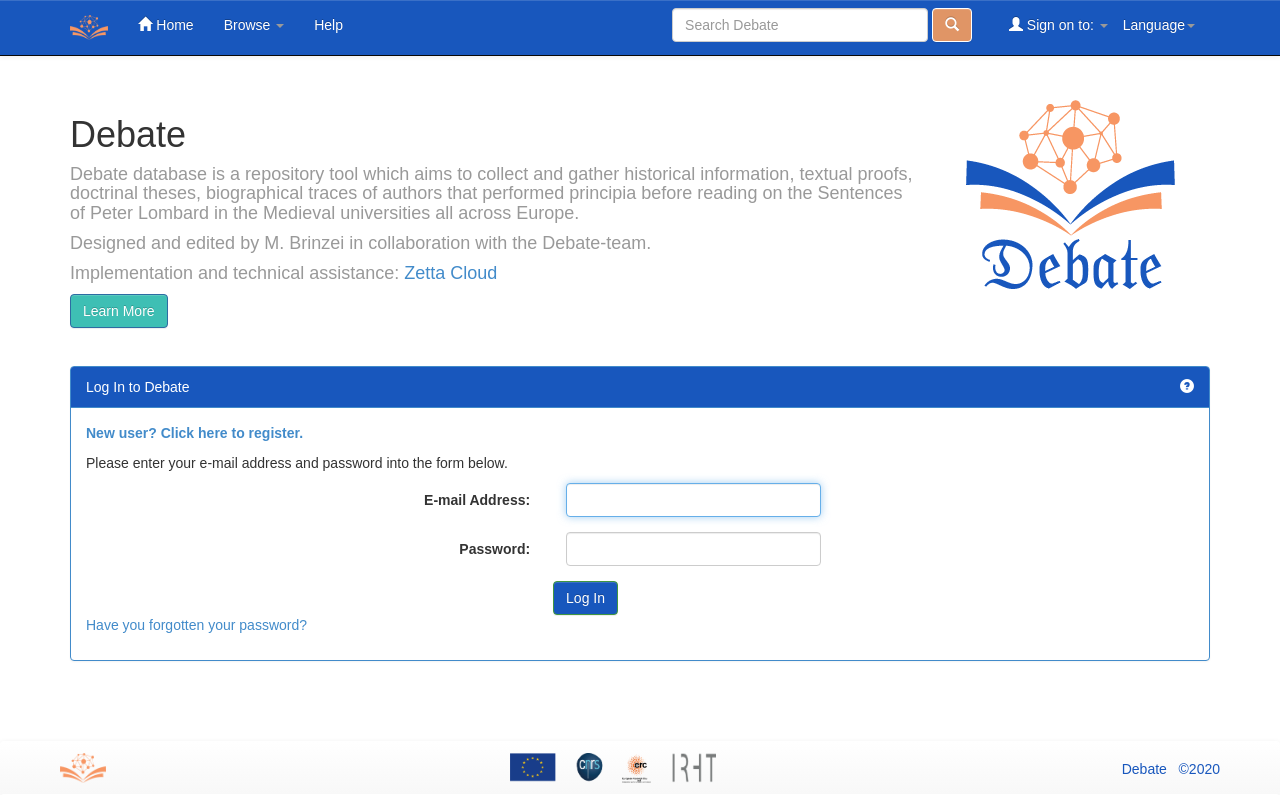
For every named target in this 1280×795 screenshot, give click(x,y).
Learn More (119, 311)
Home (165, 24)
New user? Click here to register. (194, 433)
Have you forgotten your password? (196, 625)
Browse (254, 25)
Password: (494, 549)
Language (1159, 25)
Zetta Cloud (450, 273)
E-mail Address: (477, 500)
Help (328, 25)
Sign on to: (1058, 24)
